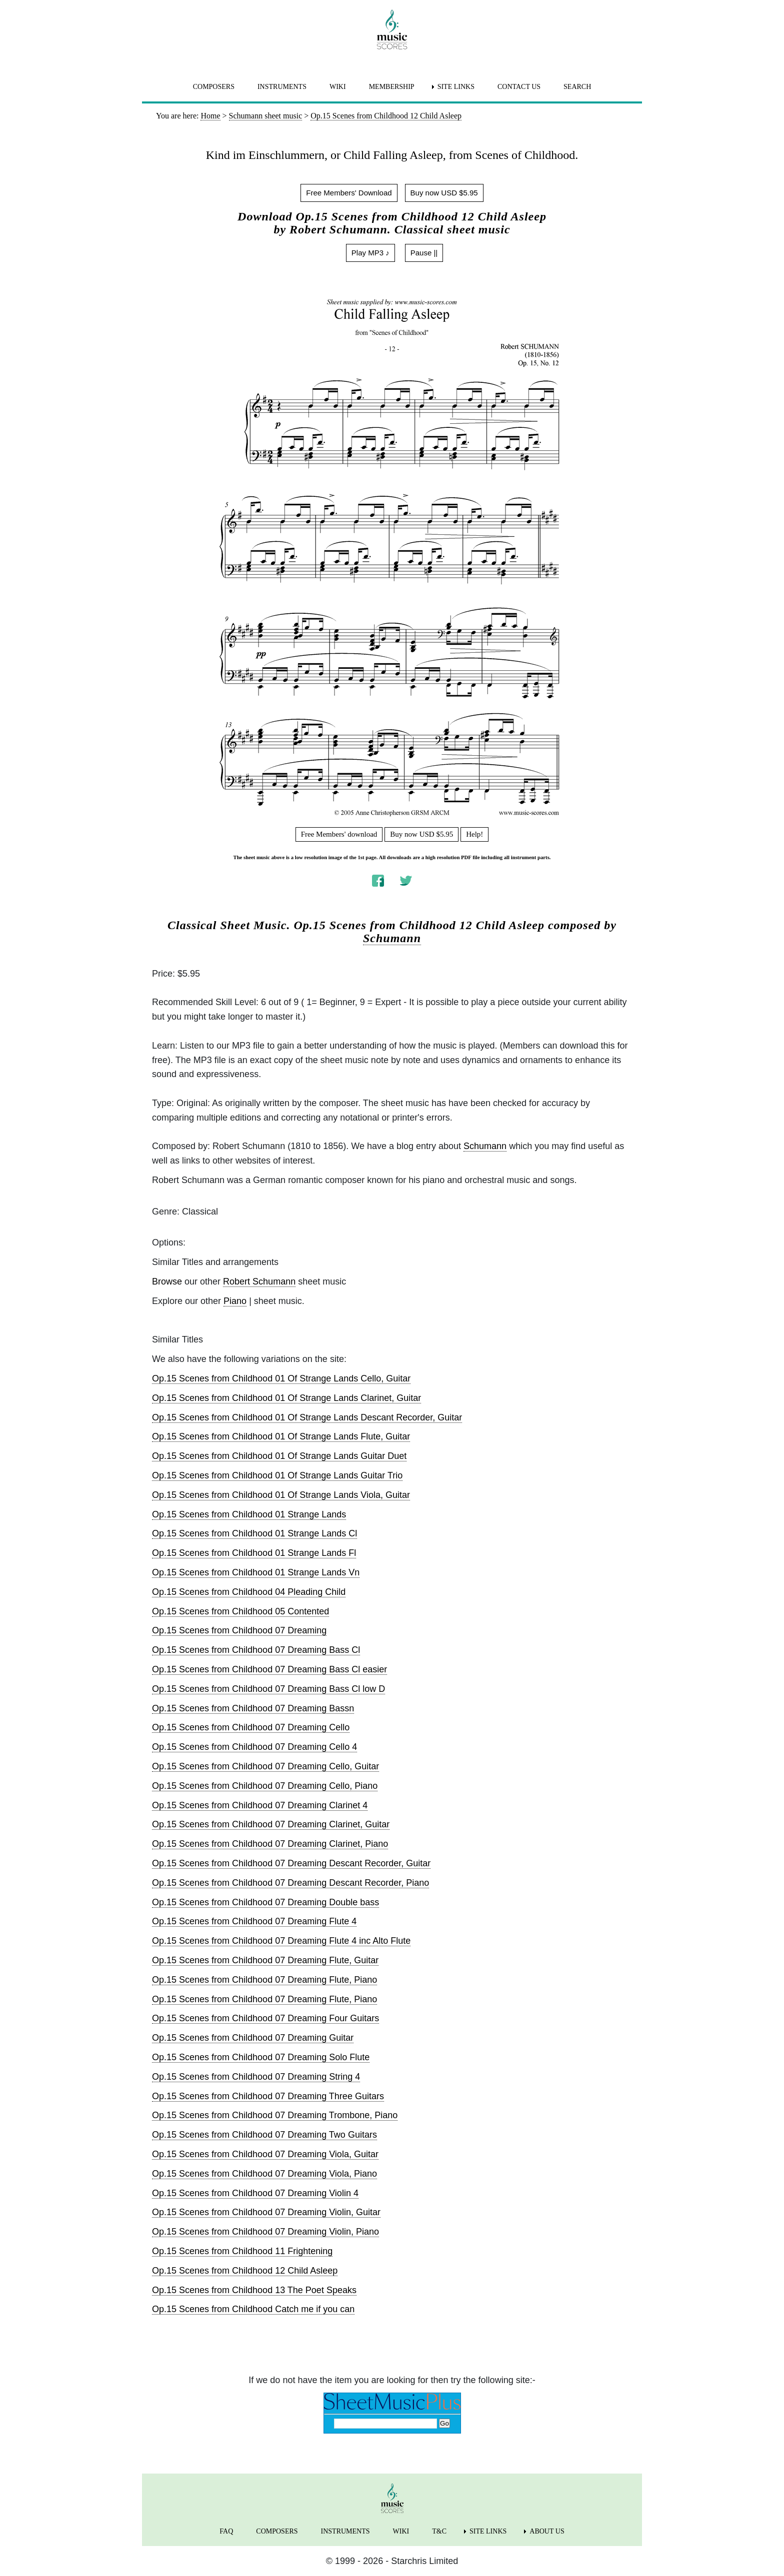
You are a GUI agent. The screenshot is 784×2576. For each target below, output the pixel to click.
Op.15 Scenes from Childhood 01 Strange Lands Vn (256, 1572)
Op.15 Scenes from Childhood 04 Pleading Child (249, 1592)
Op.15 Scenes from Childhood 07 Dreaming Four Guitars (265, 2018)
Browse (167, 1282)
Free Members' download (339, 834)
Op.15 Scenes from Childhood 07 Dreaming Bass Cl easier (269, 1669)
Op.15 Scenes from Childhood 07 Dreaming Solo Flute (261, 2057)
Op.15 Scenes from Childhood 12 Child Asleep (245, 2271)
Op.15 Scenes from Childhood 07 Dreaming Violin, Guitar (266, 2212)
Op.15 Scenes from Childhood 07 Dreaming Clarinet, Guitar (271, 1824)
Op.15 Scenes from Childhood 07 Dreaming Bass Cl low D (268, 1689)
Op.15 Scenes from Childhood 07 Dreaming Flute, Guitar (265, 1960)
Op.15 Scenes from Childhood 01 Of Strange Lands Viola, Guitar (281, 1495)
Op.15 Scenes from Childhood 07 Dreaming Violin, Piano (265, 2232)
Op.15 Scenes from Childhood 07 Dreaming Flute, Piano (264, 1980)
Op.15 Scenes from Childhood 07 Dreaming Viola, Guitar (265, 2154)
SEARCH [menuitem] (577, 86)
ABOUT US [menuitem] (547, 2531)
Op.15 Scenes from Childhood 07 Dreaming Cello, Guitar (265, 1766)
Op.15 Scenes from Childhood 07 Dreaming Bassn (253, 1708)
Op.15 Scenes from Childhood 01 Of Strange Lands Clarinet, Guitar (286, 1398)
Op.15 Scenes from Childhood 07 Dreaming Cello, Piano (265, 1786)
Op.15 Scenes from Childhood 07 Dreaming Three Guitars (268, 2096)
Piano (235, 1301)
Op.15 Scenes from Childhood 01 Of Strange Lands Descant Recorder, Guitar (307, 1417)
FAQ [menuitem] (226, 2531)
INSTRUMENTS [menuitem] (282, 86)
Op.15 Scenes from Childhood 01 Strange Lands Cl (254, 1533)
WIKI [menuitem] (338, 86)
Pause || (424, 252)
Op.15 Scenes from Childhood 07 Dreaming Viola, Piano (264, 2174)
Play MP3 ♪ (371, 252)
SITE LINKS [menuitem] (456, 86)
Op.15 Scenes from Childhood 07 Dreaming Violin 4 (255, 2193)
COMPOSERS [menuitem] (213, 86)
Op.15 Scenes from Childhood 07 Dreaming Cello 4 (254, 1747)
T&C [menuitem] (439, 2531)
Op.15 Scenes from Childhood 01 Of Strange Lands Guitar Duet (279, 1456)
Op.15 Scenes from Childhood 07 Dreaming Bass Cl (256, 1650)
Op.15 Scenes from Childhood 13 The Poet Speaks (254, 2290)
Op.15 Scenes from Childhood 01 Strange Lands (249, 1514)
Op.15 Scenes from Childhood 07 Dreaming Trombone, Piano (275, 2115)
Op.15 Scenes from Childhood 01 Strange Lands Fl (254, 1553)
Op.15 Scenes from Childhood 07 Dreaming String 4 (256, 2077)
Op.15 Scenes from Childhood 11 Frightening (242, 2251)
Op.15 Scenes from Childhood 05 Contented (240, 1611)
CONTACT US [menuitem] (519, 86)
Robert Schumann (259, 1282)
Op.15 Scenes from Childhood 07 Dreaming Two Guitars (264, 2135)
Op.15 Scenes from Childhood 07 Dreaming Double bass (265, 1902)
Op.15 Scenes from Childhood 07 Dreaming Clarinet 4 (260, 1805)
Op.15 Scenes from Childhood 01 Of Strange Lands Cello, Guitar (281, 1378)
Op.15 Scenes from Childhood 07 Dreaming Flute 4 (254, 1921)
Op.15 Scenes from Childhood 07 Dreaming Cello (251, 1727)
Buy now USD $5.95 (444, 192)
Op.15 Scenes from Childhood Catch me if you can (253, 2309)
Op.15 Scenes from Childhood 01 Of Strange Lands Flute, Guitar (281, 1436)
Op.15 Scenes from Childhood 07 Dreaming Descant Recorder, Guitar (291, 1863)
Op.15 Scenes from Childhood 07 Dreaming (239, 1630)
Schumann (392, 938)
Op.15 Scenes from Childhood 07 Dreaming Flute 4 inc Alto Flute (281, 1941)
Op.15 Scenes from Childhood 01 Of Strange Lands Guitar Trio (277, 1475)
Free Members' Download (349, 192)
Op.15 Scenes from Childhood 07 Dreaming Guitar (253, 2038)
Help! (474, 834)
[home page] (392, 29)
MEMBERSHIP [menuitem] (391, 86)
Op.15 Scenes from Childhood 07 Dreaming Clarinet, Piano (270, 1844)
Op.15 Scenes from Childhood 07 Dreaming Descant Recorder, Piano (290, 1883)
